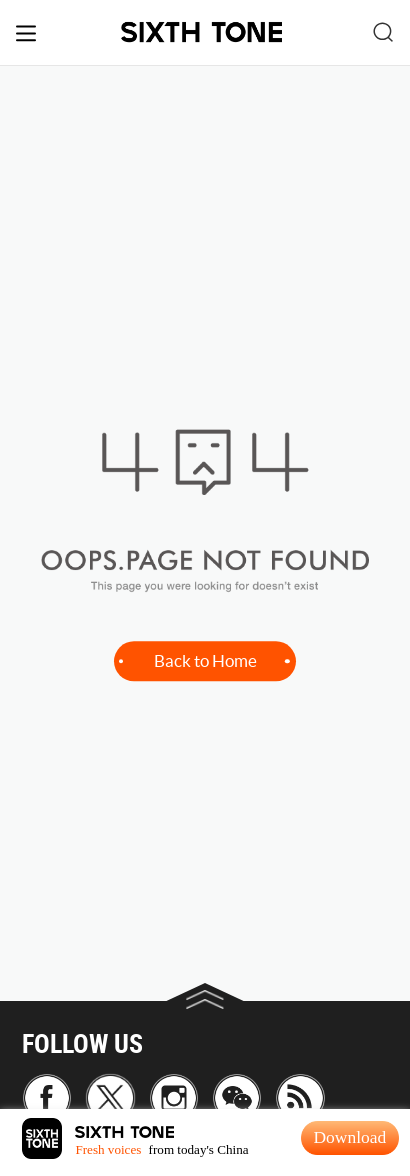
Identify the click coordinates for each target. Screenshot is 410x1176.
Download (349, 1137)
